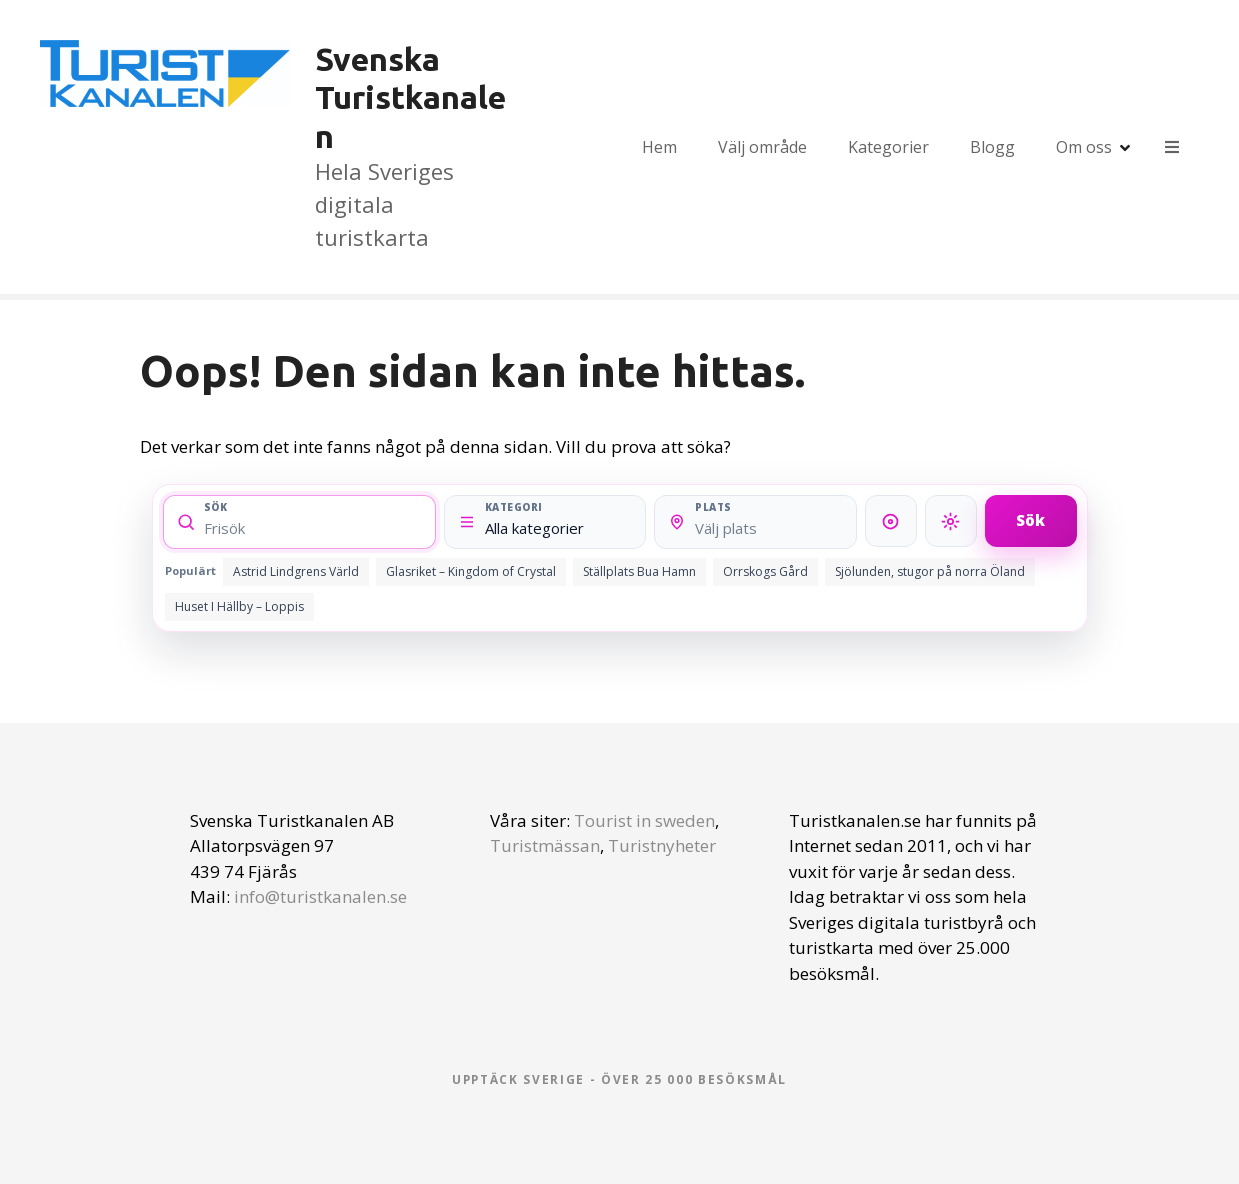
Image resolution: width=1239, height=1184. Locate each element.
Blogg (992, 147)
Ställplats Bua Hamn (639, 571)
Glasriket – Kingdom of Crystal (471, 571)
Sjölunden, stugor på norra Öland (930, 571)
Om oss (1084, 147)
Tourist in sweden (644, 820)
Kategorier (888, 147)
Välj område (762, 147)
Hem (659, 147)
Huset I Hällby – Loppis (239, 606)
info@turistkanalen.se (320, 896)
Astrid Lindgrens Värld (296, 571)
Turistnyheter (662, 845)
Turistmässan (545, 845)
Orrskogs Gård (765, 571)
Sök (1030, 520)
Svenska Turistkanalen (410, 97)
